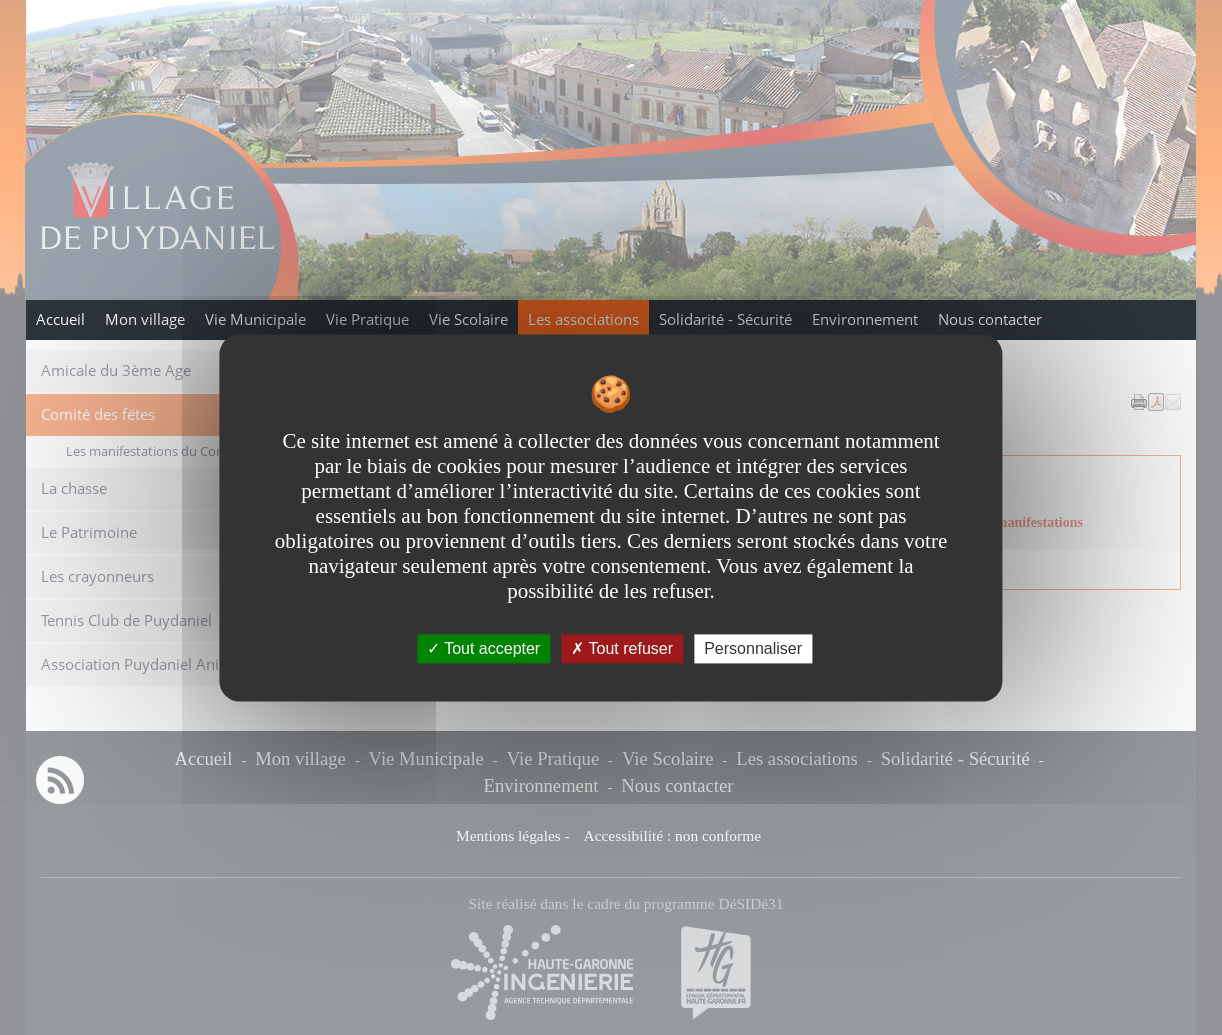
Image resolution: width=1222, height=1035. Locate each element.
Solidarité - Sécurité (725, 319)
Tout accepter (483, 648)
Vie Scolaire (468, 319)
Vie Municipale (255, 319)
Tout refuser (622, 648)
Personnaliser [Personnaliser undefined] (753, 648)
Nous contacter (990, 319)
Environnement (865, 319)
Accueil (60, 319)
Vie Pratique (367, 319)
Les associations (583, 319)
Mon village (145, 319)
